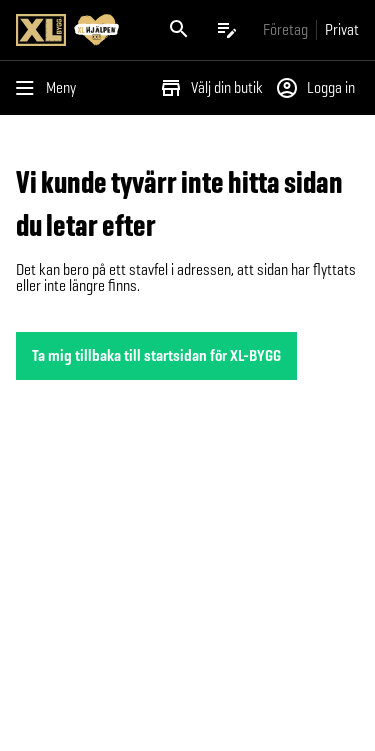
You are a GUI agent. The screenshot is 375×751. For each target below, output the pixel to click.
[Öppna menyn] (50, 88)
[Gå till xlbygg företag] (285, 29)
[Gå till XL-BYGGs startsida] (77, 30)
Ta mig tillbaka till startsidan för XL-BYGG (156, 355)
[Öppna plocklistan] (227, 30)
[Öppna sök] (179, 30)
